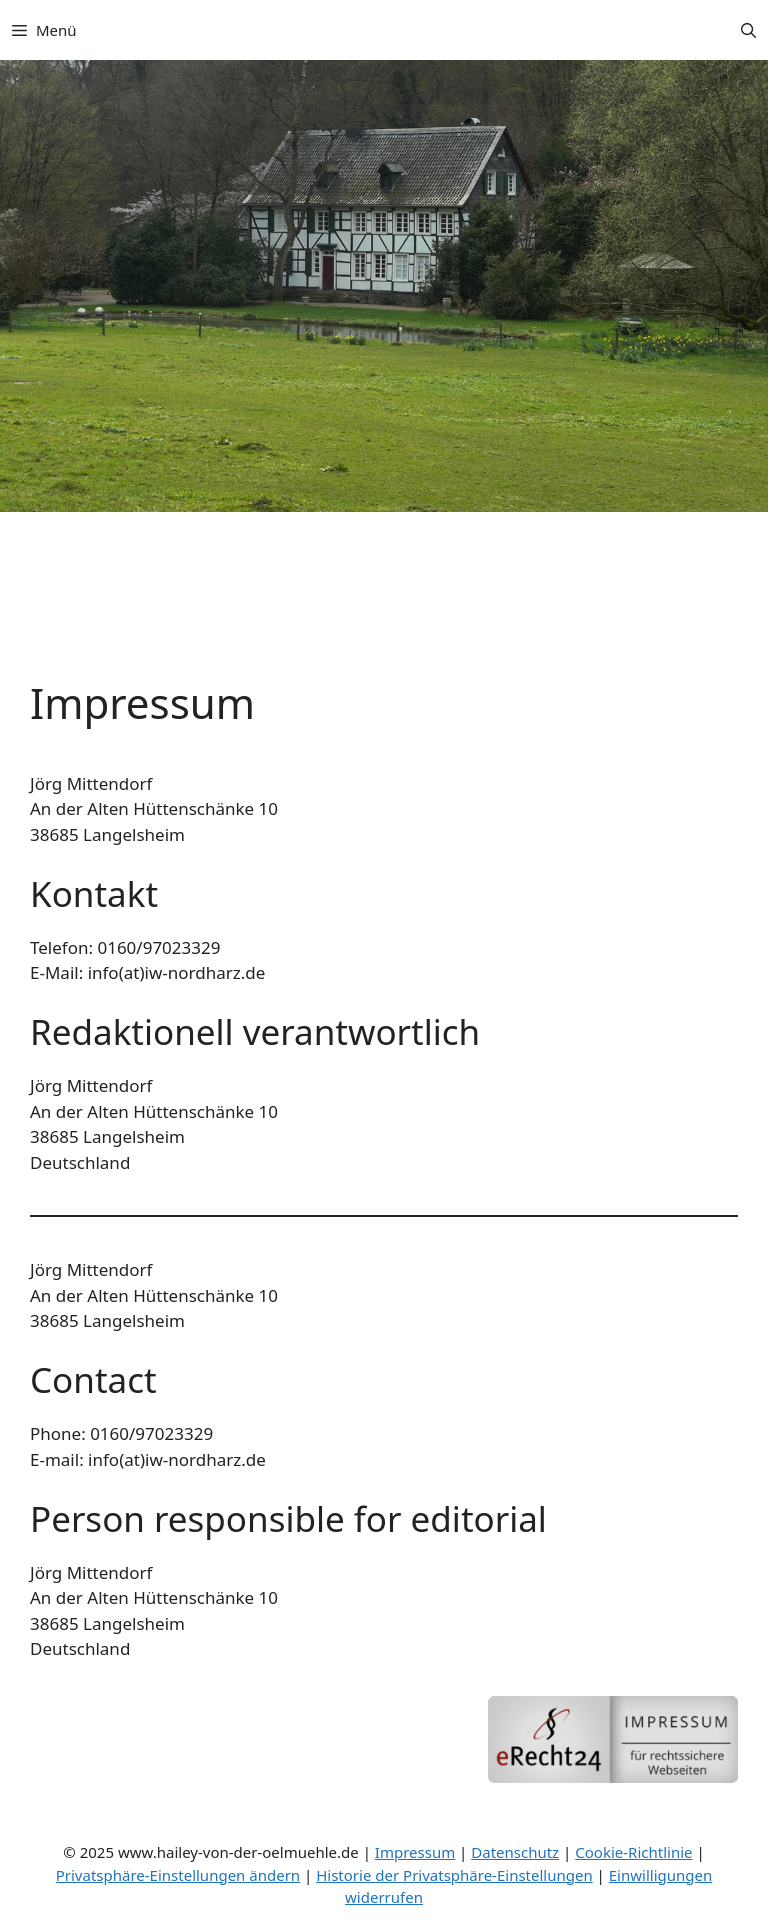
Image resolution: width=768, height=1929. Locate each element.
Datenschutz (515, 1852)
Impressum (415, 1852)
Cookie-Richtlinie (633, 1852)
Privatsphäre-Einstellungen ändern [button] (178, 1875)
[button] (748, 30)
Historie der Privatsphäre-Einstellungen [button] (454, 1875)
